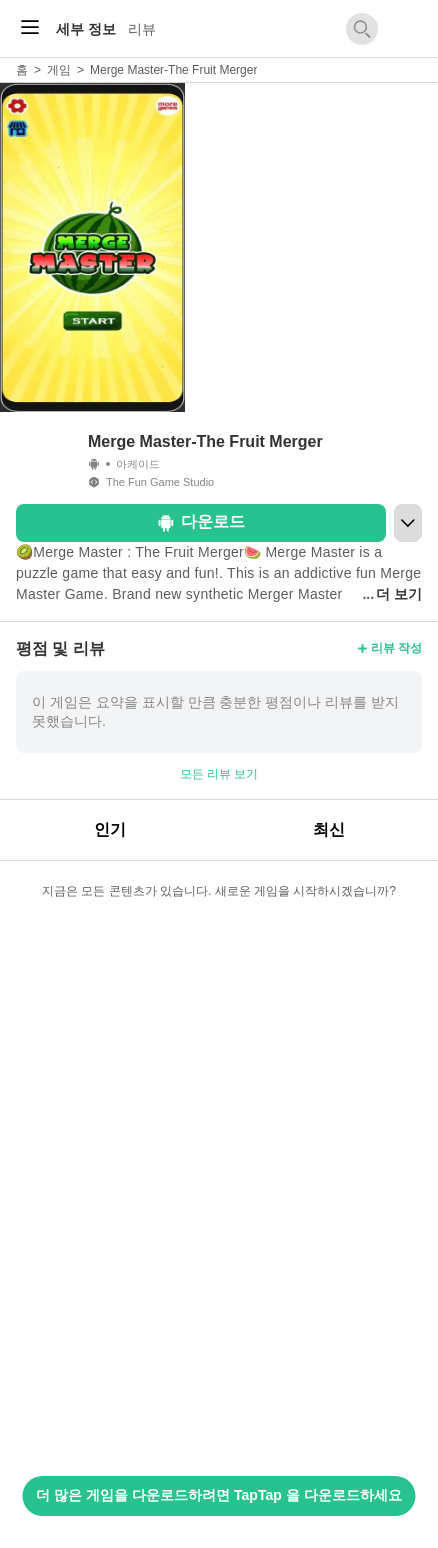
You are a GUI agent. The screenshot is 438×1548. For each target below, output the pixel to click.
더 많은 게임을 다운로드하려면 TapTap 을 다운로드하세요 (218, 1495)
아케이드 (138, 464)
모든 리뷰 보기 (219, 774)
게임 (59, 70)
